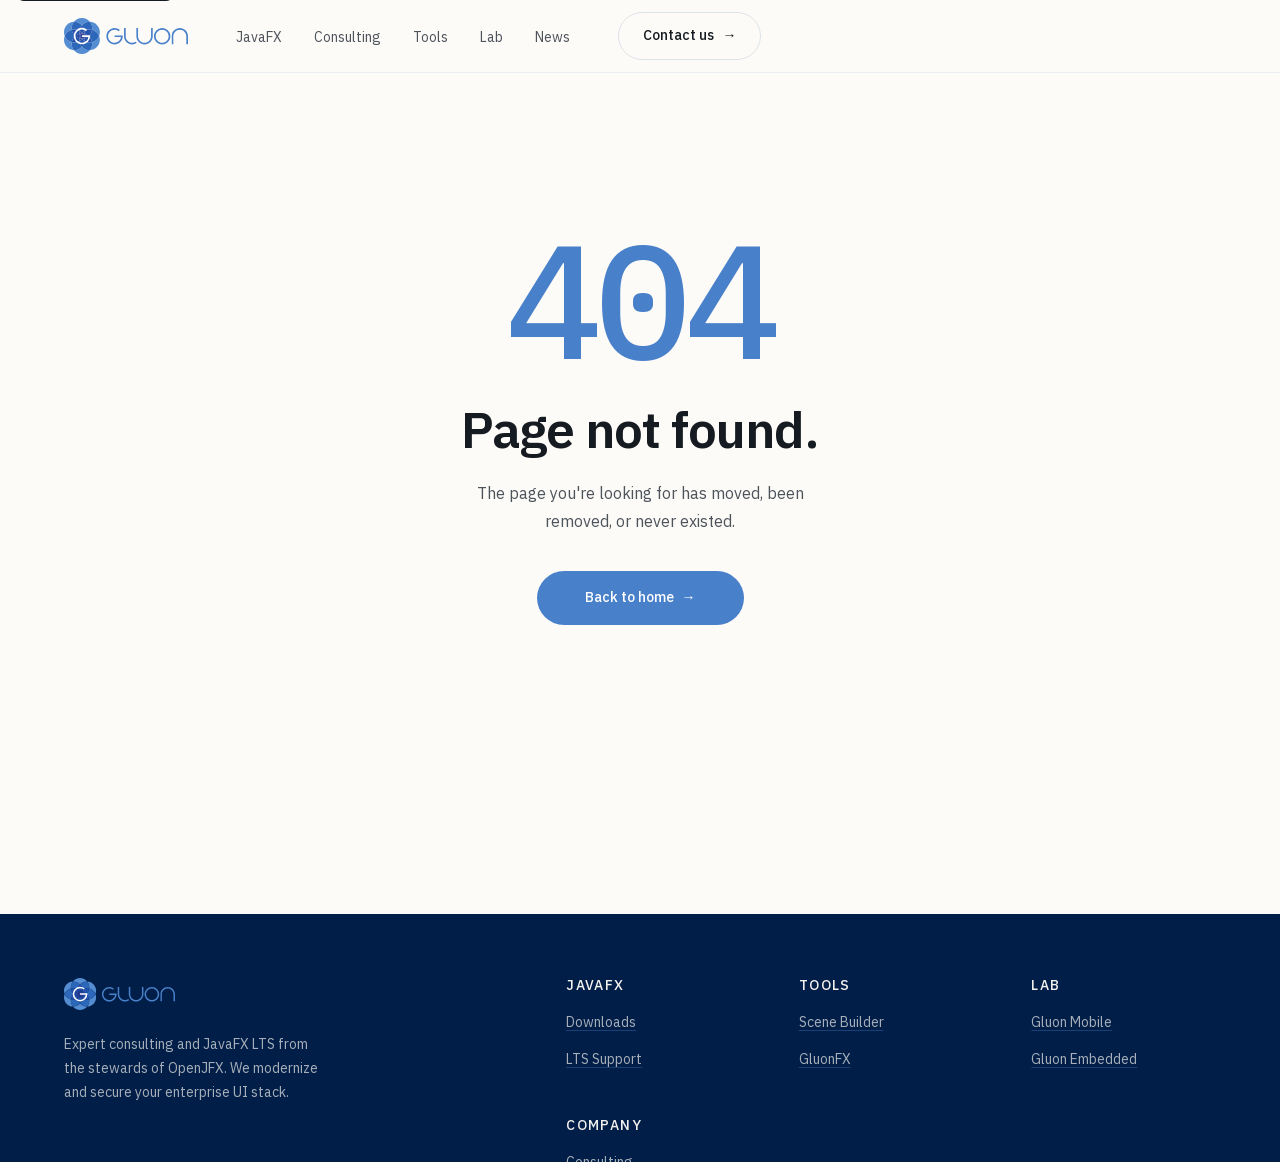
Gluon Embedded (1084, 1059)
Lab (491, 37)
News (552, 37)
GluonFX (825, 1059)
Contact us (689, 36)
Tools (430, 37)
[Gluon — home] (126, 36)
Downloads (601, 1022)
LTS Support (604, 1059)
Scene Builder (841, 1022)
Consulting (347, 37)
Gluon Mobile (1071, 1022)
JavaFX (259, 37)
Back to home (640, 598)
